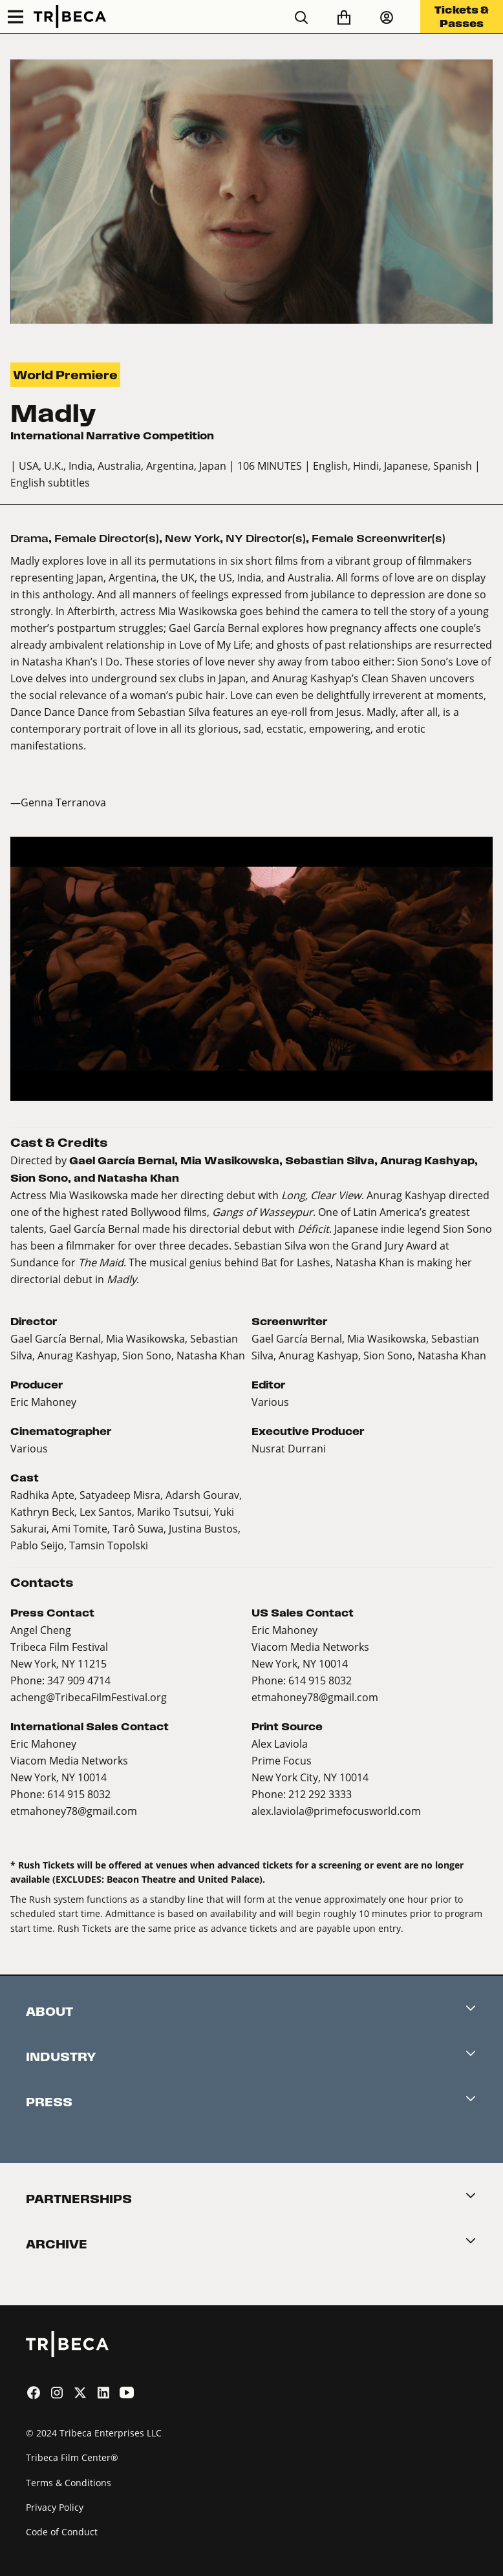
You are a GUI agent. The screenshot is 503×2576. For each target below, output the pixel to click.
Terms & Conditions (68, 2483)
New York (192, 538)
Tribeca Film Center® (72, 2457)
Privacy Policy (54, 2507)
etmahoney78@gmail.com (315, 1697)
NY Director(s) (266, 538)
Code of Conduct (62, 2532)
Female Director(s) (106, 538)
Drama (29, 538)
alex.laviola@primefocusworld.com (336, 1810)
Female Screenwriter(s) (378, 538)
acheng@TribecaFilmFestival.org (88, 1697)
